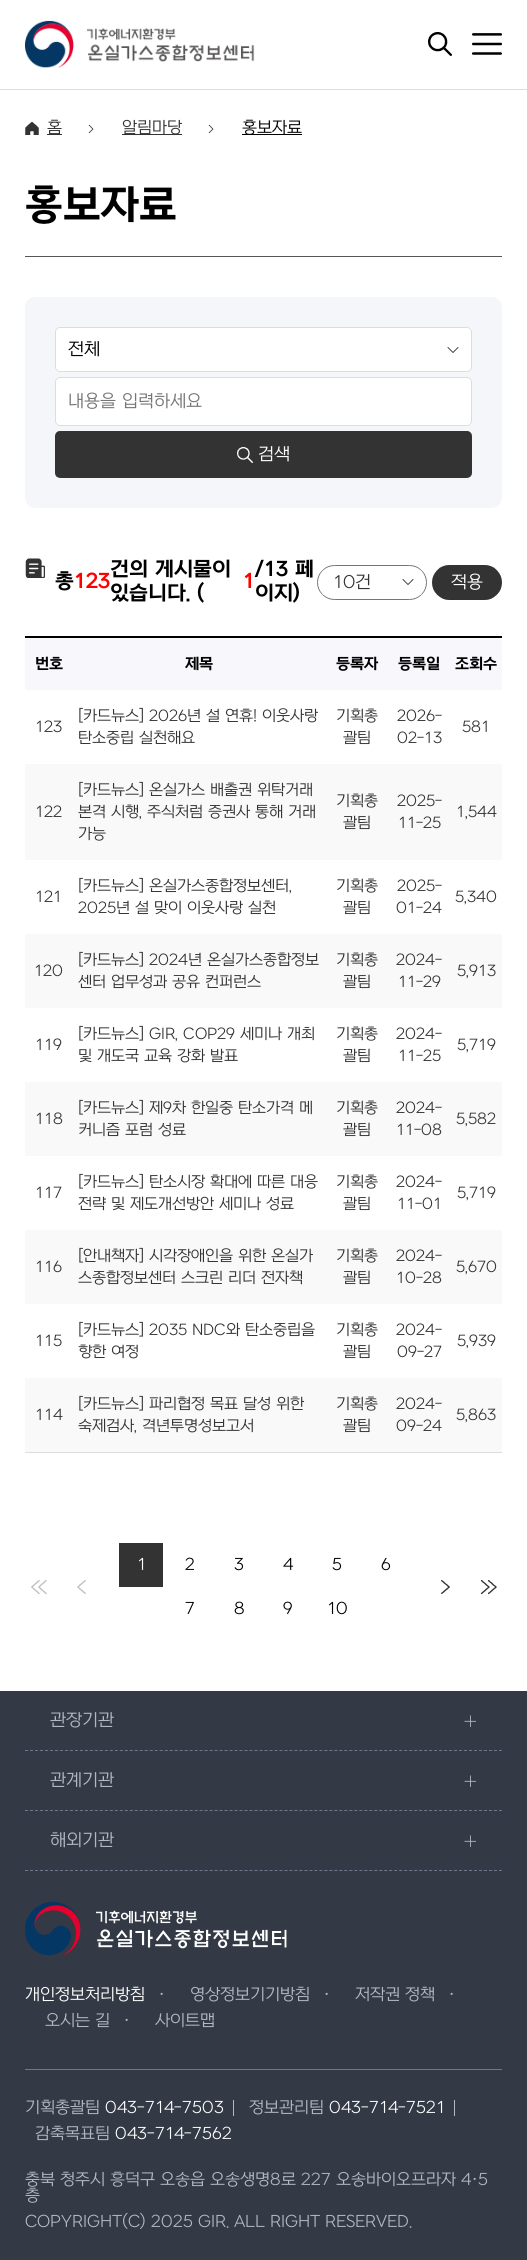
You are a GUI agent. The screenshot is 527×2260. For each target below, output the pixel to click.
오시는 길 (77, 2021)
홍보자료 (272, 128)
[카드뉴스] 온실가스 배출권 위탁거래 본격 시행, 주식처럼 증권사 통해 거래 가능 (197, 812)
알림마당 (152, 128)
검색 (263, 454)
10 (337, 1609)
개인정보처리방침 (85, 1995)
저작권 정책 (395, 1995)
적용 (467, 582)
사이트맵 (185, 2021)
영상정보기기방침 (250, 1995)
